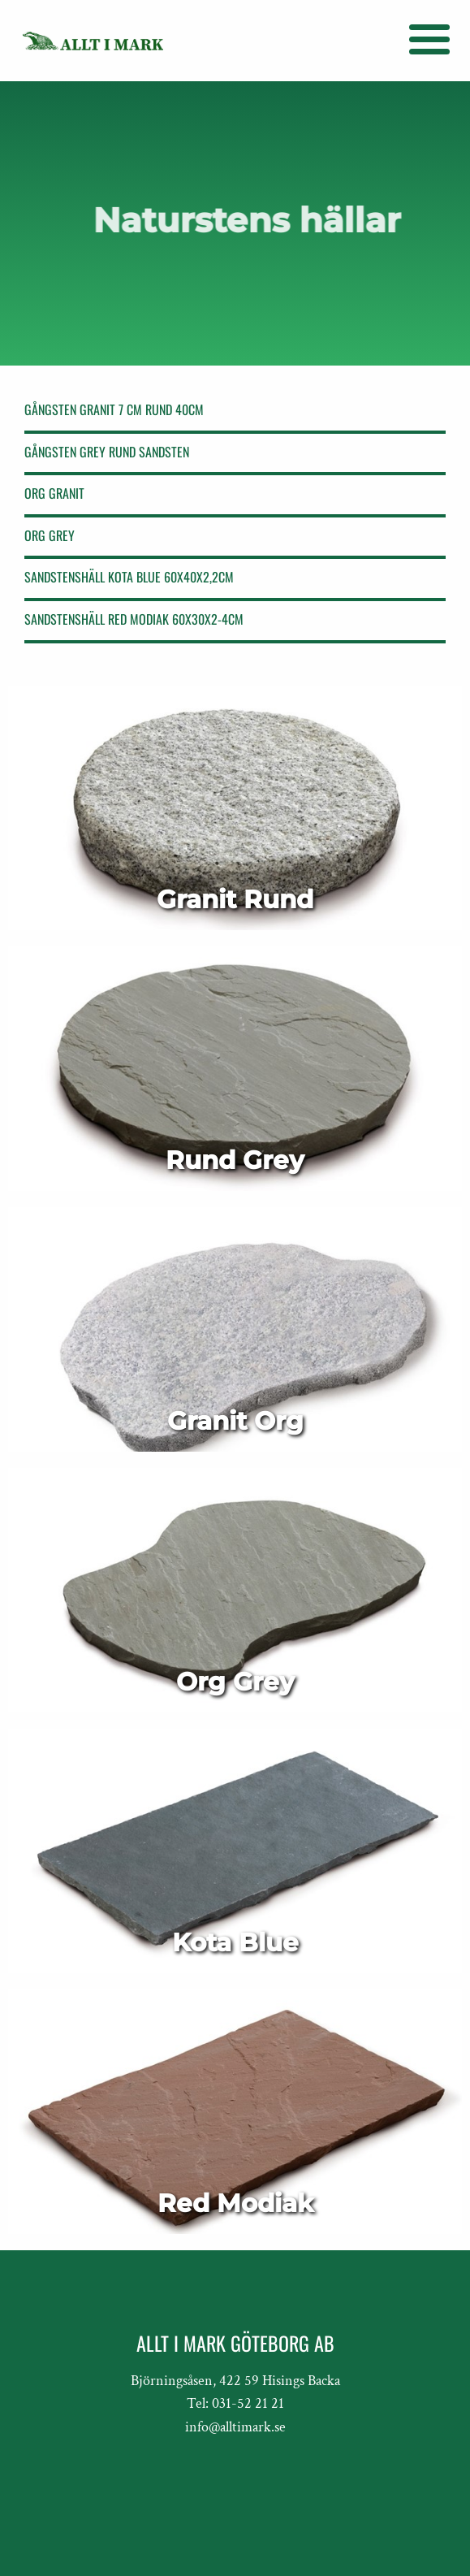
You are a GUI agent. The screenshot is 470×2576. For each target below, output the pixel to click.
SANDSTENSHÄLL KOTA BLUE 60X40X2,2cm (129, 577)
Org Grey (49, 535)
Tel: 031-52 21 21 (235, 2403)
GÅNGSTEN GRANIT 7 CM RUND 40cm (114, 409)
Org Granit (54, 493)
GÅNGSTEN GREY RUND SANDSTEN (106, 451)
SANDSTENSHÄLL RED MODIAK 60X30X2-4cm (134, 619)
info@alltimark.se (235, 2427)
